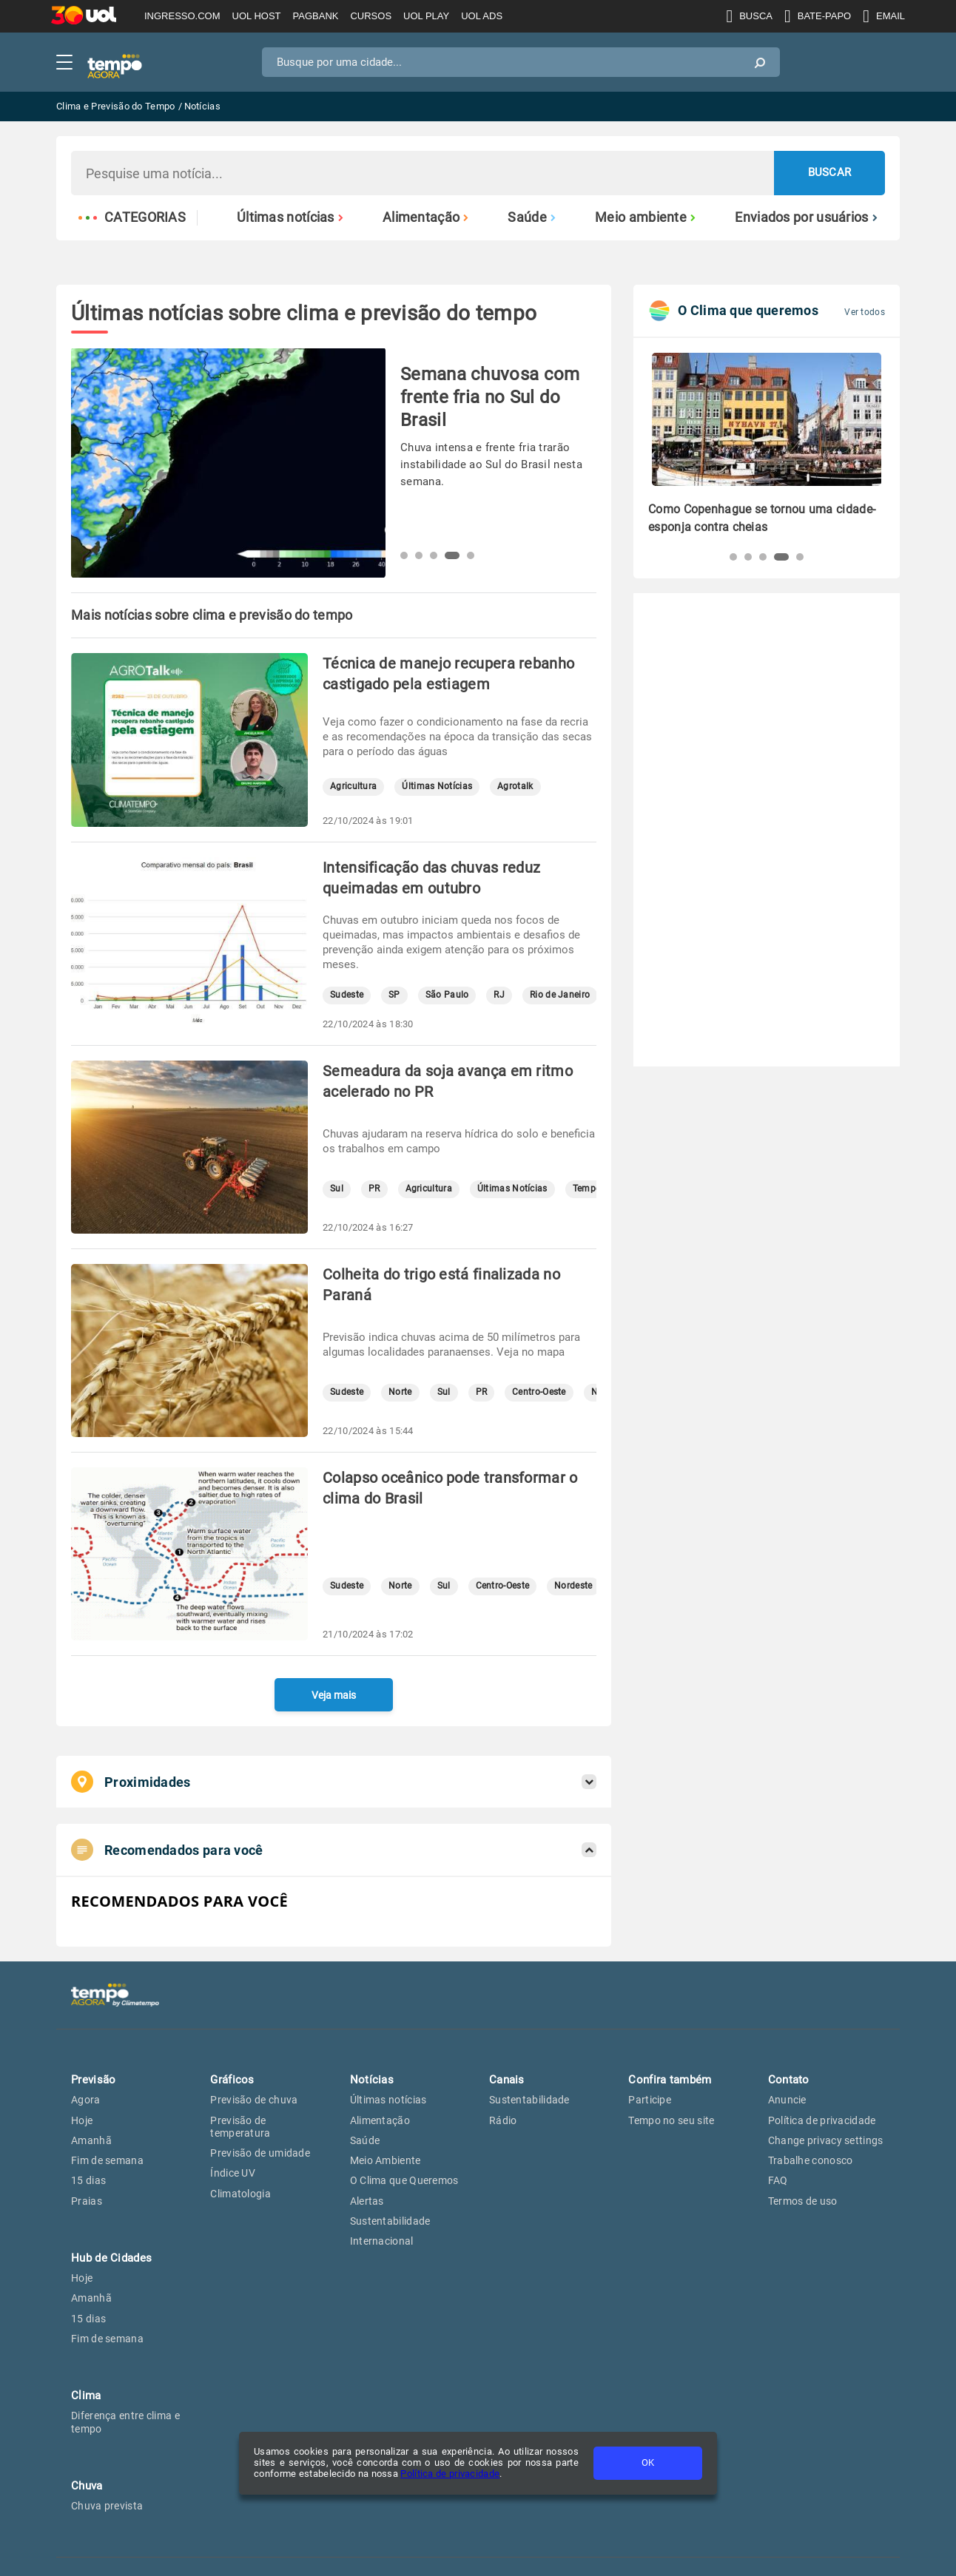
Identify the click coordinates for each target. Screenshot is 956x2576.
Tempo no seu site (671, 2120)
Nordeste (573, 1586)
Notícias (372, 2079)
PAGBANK (316, 15)
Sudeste (346, 995)
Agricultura (353, 786)
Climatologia (240, 2194)
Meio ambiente (645, 217)
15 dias (88, 2180)
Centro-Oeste (539, 1392)
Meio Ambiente (385, 2160)
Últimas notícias (290, 217)
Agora (86, 2100)
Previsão (93, 2079)
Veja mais (334, 1695)
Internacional (382, 2241)
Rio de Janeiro (560, 995)
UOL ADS (481, 15)
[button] (404, 555)
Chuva (87, 2485)
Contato (788, 2079)
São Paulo (447, 995)
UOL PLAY (426, 15)
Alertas (367, 2201)
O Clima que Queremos (404, 2180)
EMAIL (884, 16)
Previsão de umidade (260, 2153)
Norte (400, 1392)
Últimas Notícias (437, 786)
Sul (336, 1189)
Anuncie (787, 2100)
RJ (499, 995)
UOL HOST (256, 15)
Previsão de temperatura (240, 2126)
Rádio (503, 2120)
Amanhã (91, 2140)
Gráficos (232, 2079)
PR (374, 1189)
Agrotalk (515, 786)
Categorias (132, 217)
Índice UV (232, 2173)
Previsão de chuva (253, 2100)
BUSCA (749, 16)
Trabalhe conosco (810, 2160)
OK (648, 2462)
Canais (507, 2079)
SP (394, 995)
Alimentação (426, 217)
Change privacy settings (825, 2140)
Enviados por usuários (806, 217)
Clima (86, 2395)
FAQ (778, 2180)
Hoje (81, 2120)
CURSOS (370, 15)
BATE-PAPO (817, 16)
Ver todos (864, 312)
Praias (86, 2201)
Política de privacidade (449, 2473)
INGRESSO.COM (182, 15)
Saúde (532, 217)
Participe (649, 2100)
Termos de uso (803, 2201)
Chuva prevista (107, 2506)
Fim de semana (107, 2160)
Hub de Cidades (111, 2258)
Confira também (669, 2079)
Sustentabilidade (390, 2221)
